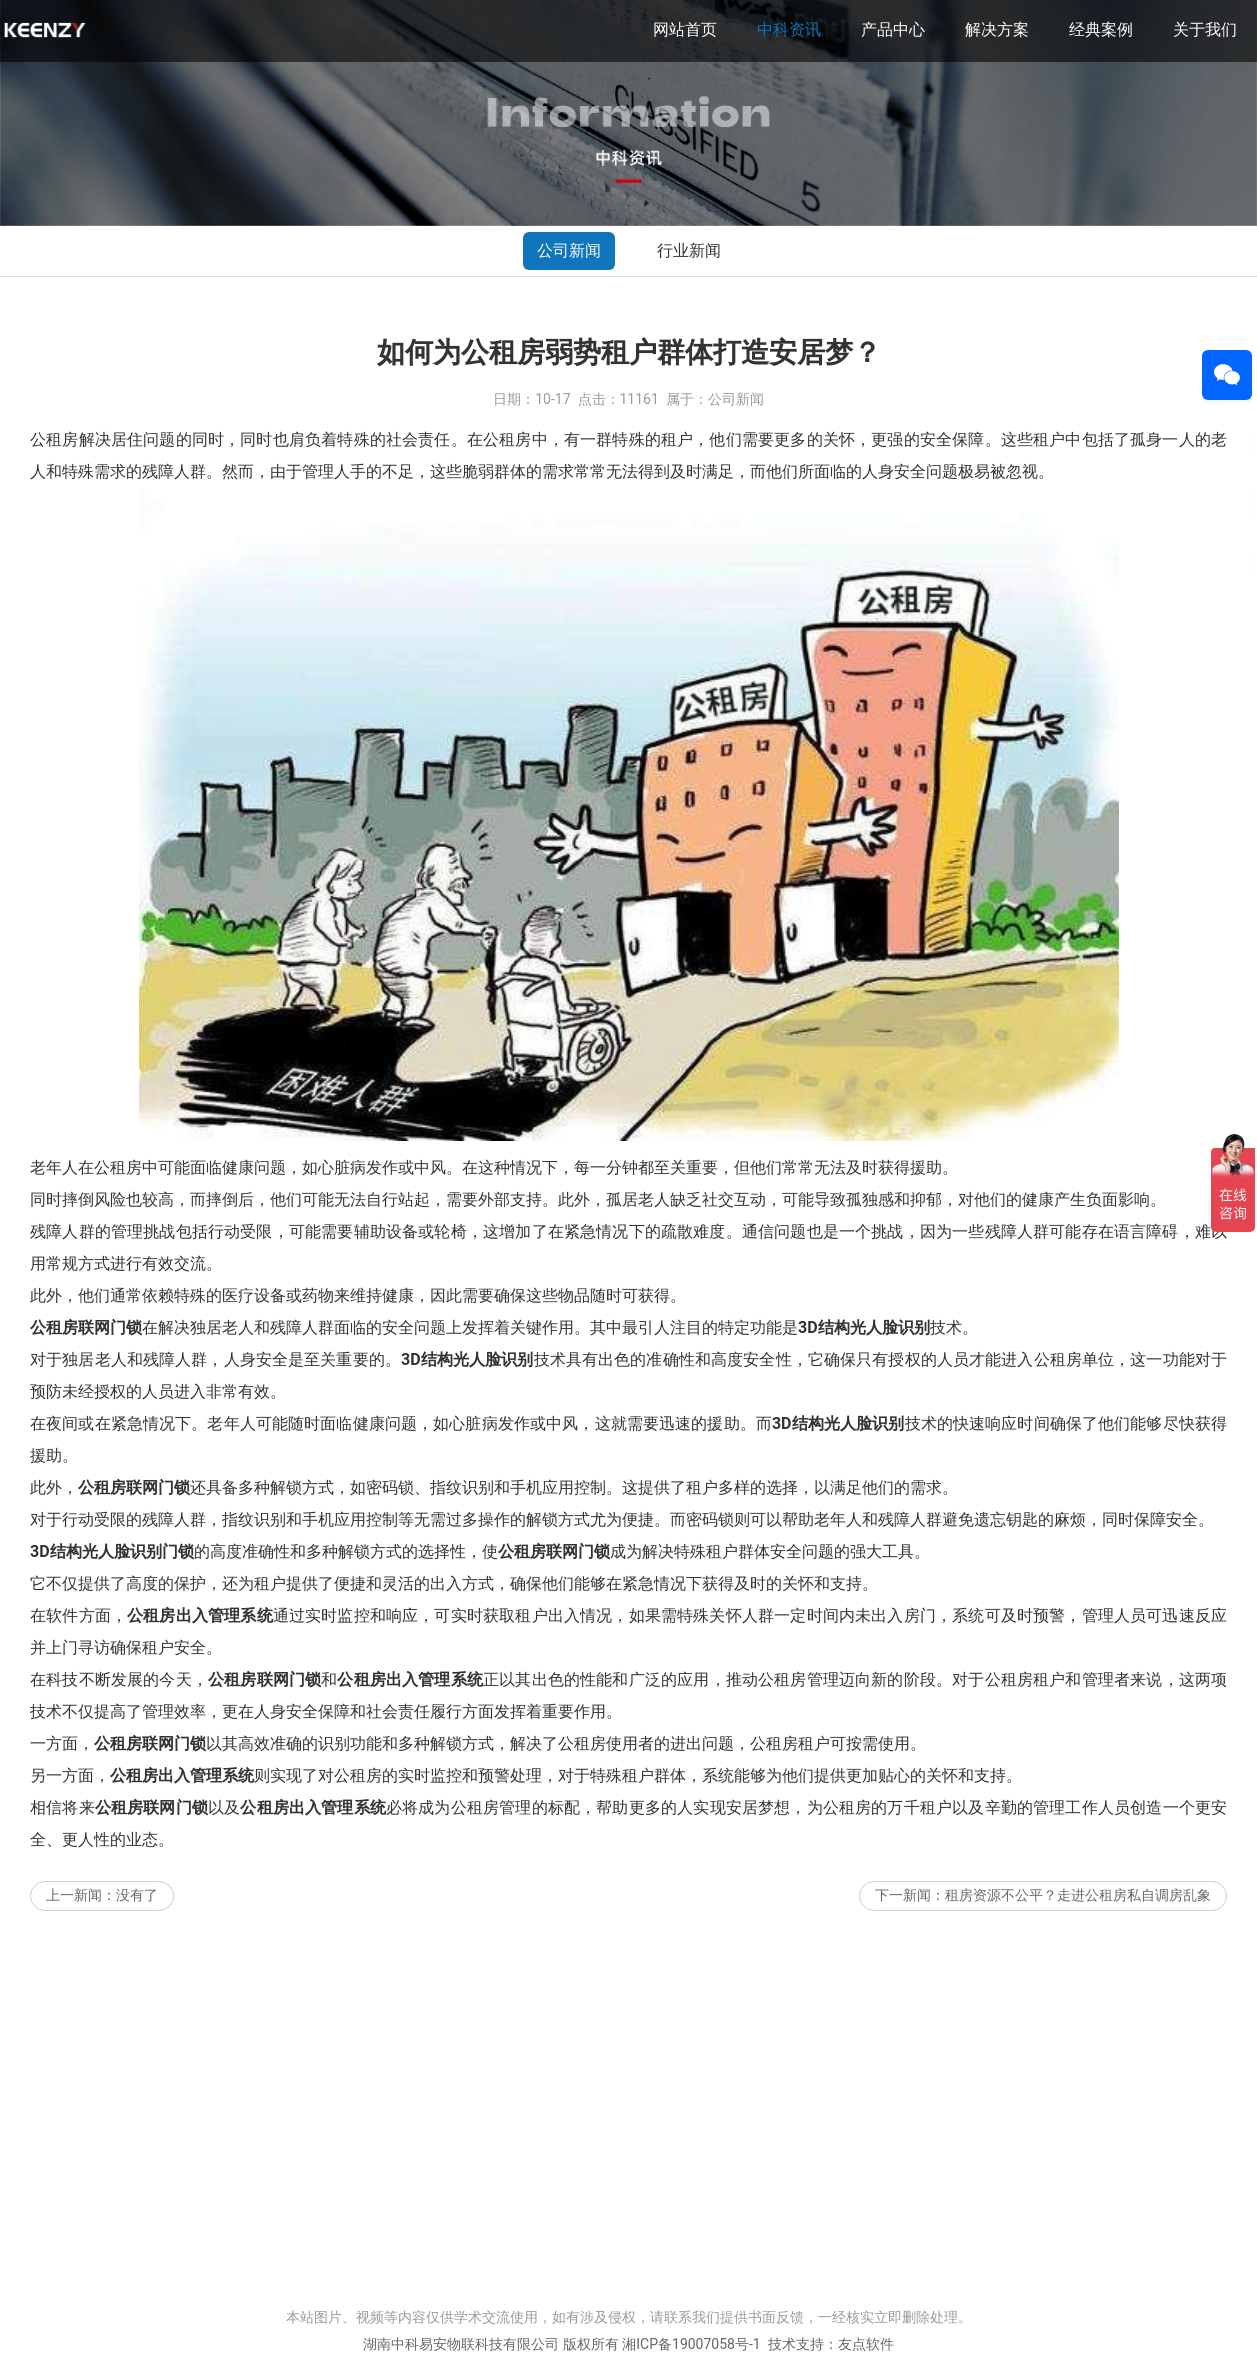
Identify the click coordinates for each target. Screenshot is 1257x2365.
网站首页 (685, 29)
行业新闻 (689, 250)
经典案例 (1101, 29)
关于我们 (1205, 29)
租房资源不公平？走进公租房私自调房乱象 (1078, 1895)
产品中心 (893, 29)
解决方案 (997, 29)
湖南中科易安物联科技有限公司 (461, 2344)
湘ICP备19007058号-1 (691, 2344)
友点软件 (866, 2344)
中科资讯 (789, 29)
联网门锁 (110, 1327)
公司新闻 (569, 250)
